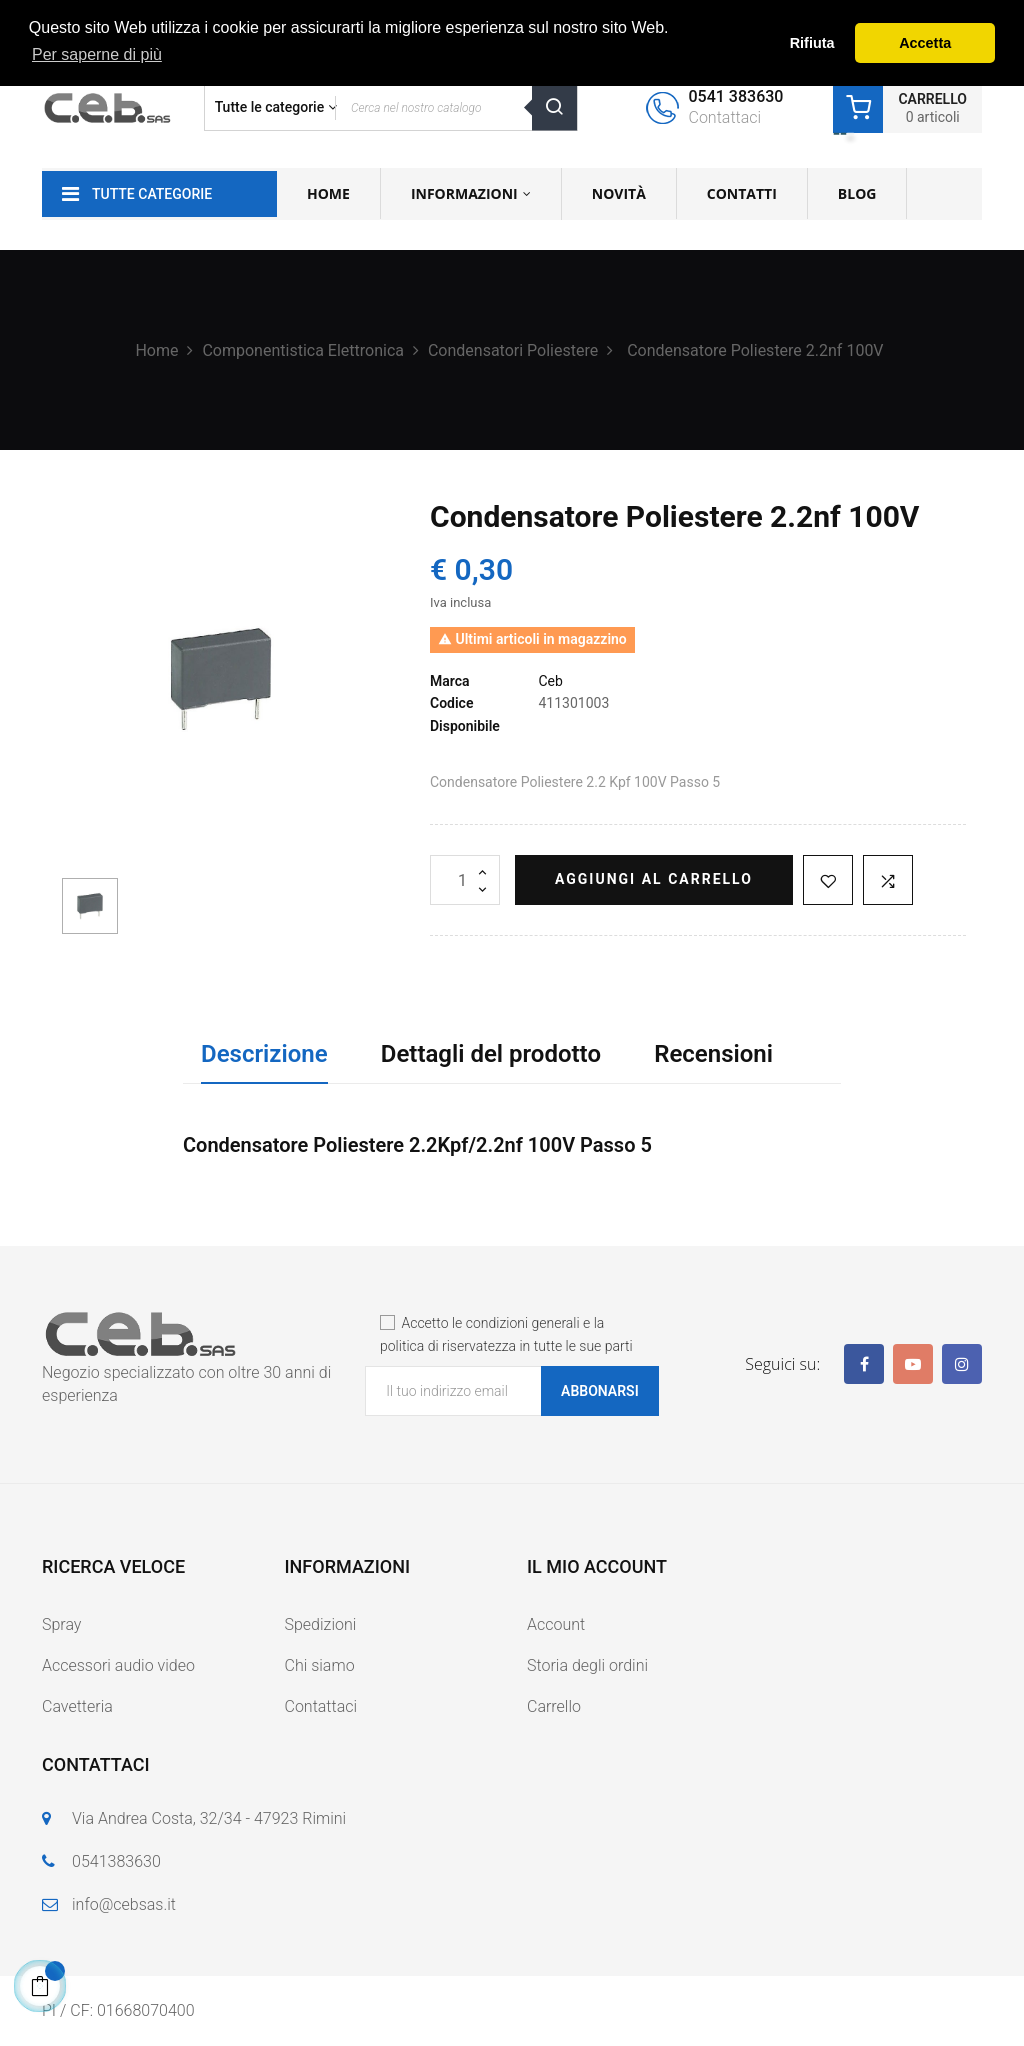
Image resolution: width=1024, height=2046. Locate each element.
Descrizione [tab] (264, 1054)
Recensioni (713, 1054)
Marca (450, 681)
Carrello (554, 1706)
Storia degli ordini (587, 1665)
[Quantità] (465, 880)
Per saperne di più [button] (97, 54)
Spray (61, 1624)
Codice (451, 703)
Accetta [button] (925, 43)
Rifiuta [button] (812, 43)
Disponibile (465, 726)
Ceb (550, 681)
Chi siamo (320, 1665)
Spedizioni (321, 1624)
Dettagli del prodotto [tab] (491, 1054)
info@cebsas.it (124, 1904)
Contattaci (321, 1706)
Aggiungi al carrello (654, 879)
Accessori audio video (118, 1665)
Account (556, 1624)
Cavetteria (77, 1706)
